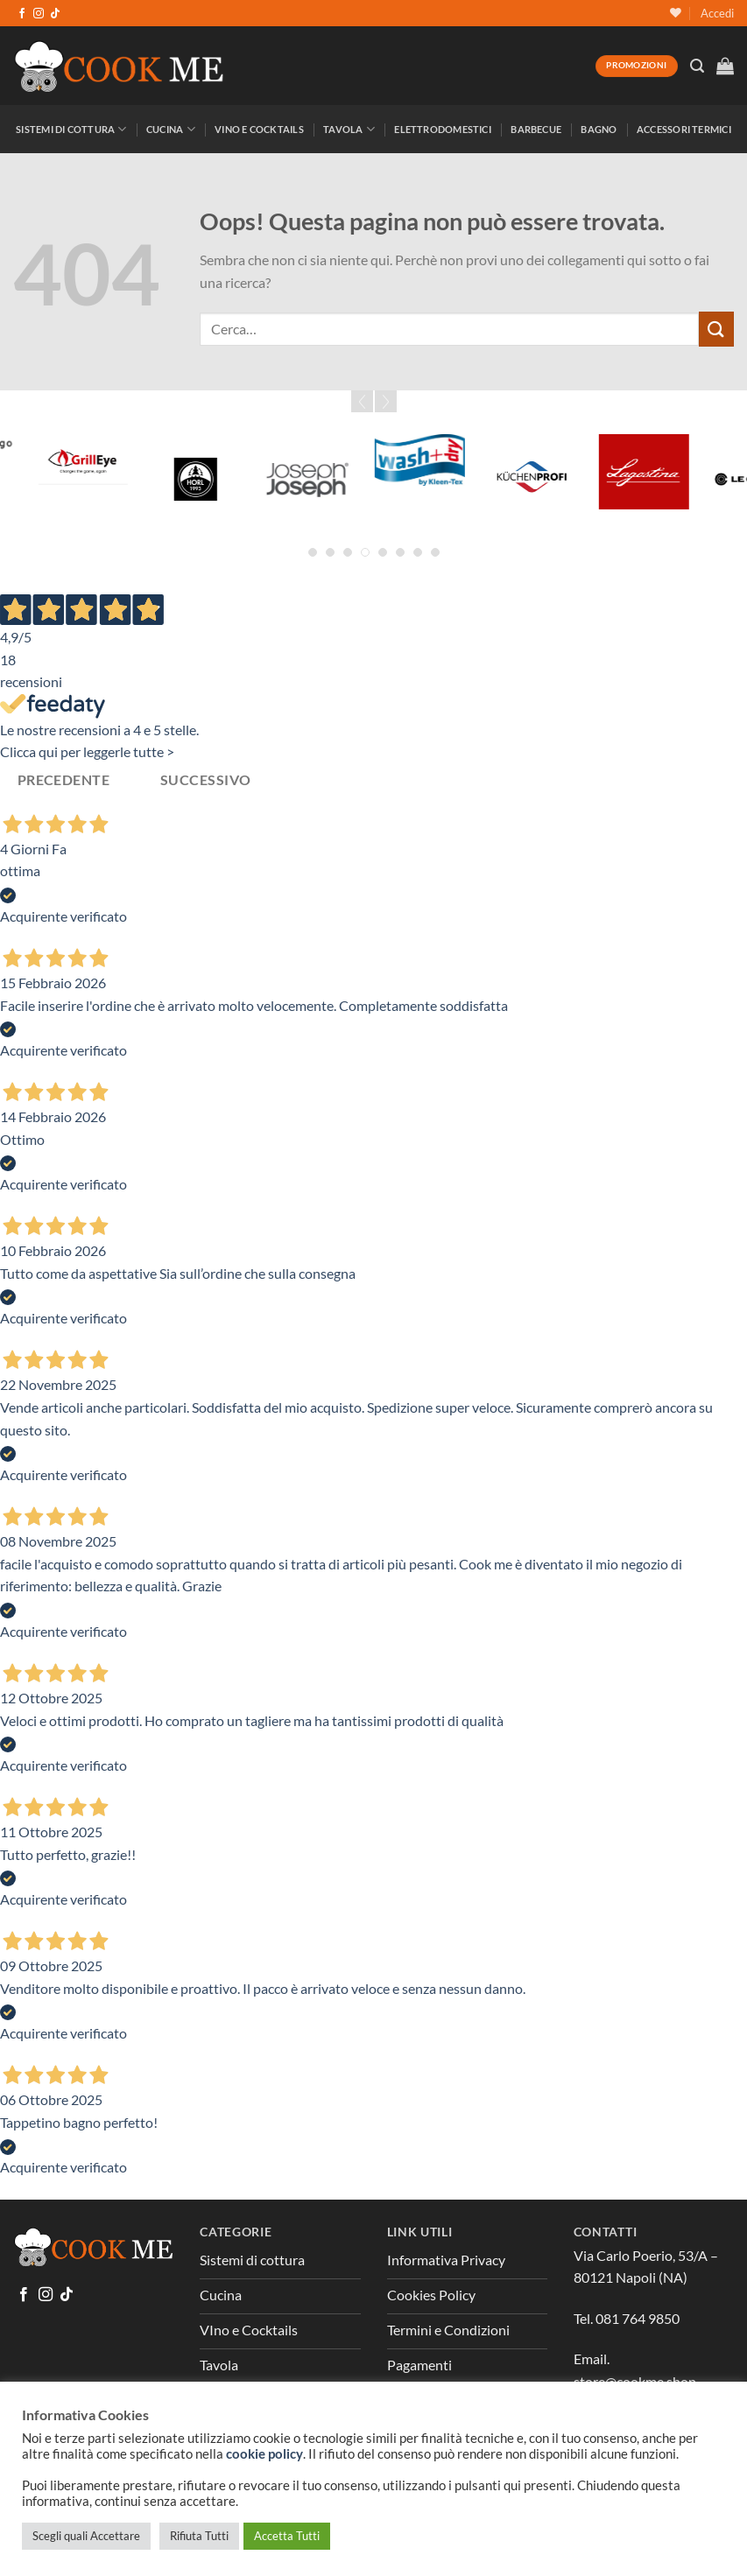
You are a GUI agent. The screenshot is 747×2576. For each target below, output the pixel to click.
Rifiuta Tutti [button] (199, 2536)
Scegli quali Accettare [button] (86, 2536)
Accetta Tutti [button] (287, 2536)
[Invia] (716, 329)
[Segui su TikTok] (55, 14)
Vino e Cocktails (259, 129)
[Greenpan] (623, 442)
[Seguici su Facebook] (22, 14)
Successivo (205, 780)
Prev (362, 401)
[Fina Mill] (63, 478)
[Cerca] (697, 66)
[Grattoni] (511, 459)
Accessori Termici (684, 129)
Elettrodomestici (442, 129)
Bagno (599, 129)
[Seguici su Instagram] (38, 14)
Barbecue (536, 129)
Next (386, 401)
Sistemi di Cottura (71, 129)
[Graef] (399, 478)
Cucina (170, 129)
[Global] (287, 478)
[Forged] (175, 442)
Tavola (349, 129)
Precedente (64, 780)
